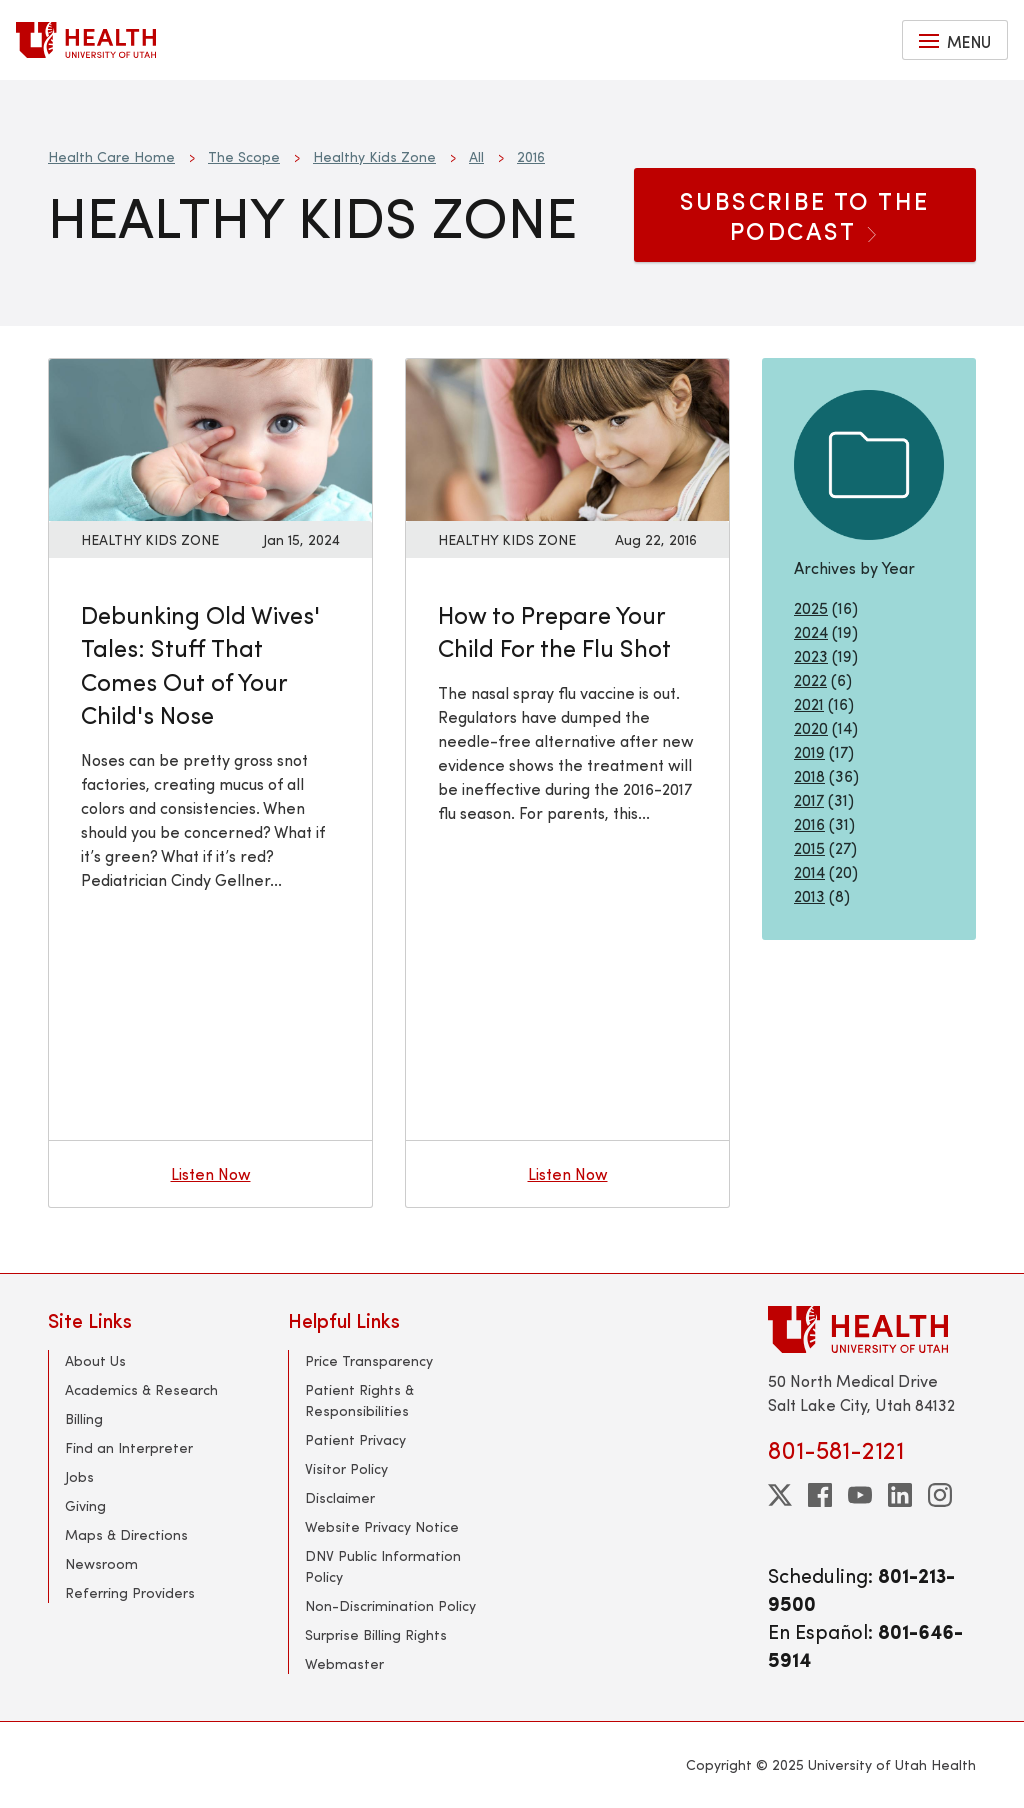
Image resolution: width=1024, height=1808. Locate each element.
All (476, 156)
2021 (809, 703)
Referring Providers (130, 1592)
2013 (809, 895)
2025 (811, 607)
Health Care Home (111, 156)
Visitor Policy (346, 1468)
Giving (85, 1505)
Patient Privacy (355, 1439)
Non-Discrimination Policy (390, 1605)
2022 (810, 679)
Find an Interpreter (129, 1447)
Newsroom (101, 1563)
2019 (809, 751)
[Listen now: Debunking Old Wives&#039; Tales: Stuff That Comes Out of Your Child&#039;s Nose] (210, 436)
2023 (811, 655)
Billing (84, 1418)
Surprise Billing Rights (376, 1634)
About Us (95, 1360)
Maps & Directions (126, 1534)
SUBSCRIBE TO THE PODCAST (804, 215)
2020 (811, 727)
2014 (809, 871)
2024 (811, 631)
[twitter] (780, 1495)
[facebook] (820, 1495)
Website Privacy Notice (382, 1526)
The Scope (244, 156)
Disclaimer (340, 1497)
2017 (809, 799)
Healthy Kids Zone (374, 156)
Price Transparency (369, 1360)
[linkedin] (900, 1495)
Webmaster (344, 1663)
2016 (531, 156)
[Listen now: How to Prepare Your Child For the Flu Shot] (567, 436)
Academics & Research (141, 1389)
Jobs (79, 1476)
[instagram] (940, 1495)
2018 (809, 775)
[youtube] (860, 1495)
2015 (809, 847)
